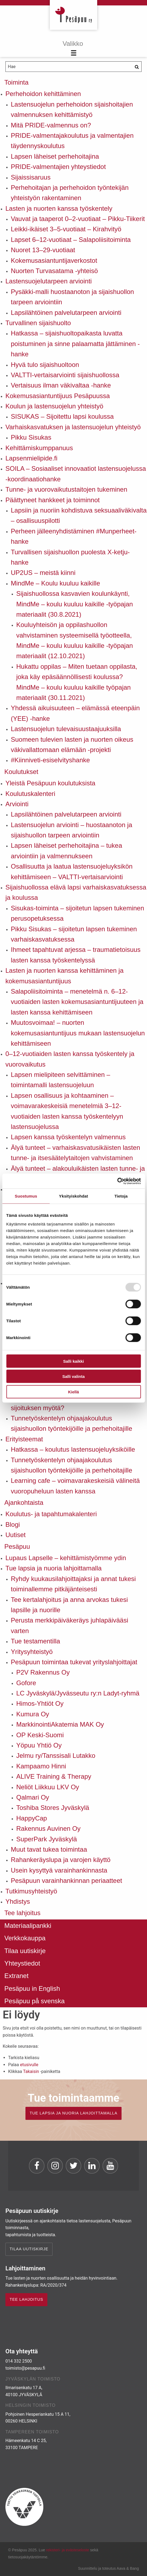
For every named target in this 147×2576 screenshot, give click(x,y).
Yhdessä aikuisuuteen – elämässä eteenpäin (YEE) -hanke (75, 713)
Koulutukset (21, 771)
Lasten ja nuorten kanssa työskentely (58, 208)
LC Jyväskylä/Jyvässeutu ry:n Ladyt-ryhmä (77, 1693)
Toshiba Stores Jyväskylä (52, 1807)
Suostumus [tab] (26, 1196)
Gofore (26, 1683)
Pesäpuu (73, 15)
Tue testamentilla (35, 1641)
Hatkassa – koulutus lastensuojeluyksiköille (73, 1449)
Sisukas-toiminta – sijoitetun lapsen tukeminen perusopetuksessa (77, 913)
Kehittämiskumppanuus (39, 448)
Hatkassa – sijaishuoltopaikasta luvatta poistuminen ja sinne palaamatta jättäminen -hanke (75, 343)
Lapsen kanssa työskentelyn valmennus (68, 1137)
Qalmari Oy (32, 1797)
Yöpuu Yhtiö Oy (39, 1745)
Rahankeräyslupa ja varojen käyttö (60, 1859)
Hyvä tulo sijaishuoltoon (45, 364)
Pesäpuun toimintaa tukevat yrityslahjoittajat (74, 1662)
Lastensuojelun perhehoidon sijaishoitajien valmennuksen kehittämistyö (72, 109)
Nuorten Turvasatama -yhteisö (54, 270)
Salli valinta (73, 1376)
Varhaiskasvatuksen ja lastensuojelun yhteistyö (73, 427)
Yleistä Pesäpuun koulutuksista (50, 783)
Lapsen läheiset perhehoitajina (55, 156)
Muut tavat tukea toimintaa (49, 1849)
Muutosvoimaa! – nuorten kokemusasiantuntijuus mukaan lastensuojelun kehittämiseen (78, 1033)
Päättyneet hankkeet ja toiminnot (52, 500)
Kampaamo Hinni (41, 1766)
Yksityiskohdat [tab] (73, 1196)
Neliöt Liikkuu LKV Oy (47, 1787)
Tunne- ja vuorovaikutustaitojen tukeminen (66, 489)
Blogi (12, 1524)
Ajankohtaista (23, 1502)
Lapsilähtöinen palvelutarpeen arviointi (66, 312)
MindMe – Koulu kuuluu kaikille (55, 583)
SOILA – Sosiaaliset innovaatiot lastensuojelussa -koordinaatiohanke (75, 473)
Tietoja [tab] (121, 1196)
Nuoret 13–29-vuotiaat (43, 250)
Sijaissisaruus (31, 177)
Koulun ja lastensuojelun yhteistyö (54, 406)
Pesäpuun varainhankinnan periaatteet (66, 1880)
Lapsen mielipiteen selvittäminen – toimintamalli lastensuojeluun (60, 1080)
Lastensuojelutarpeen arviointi (48, 281)
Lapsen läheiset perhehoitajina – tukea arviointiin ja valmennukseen (66, 850)
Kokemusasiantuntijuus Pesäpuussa (57, 395)
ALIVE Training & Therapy (53, 1776)
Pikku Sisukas (31, 437)
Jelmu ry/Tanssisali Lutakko (55, 1755)
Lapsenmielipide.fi (31, 458)
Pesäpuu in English (32, 1988)
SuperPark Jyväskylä (46, 1839)
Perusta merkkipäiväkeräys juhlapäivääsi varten (69, 1625)
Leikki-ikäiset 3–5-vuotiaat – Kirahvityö (66, 229)
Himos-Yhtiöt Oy (40, 1703)
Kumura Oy (32, 1714)
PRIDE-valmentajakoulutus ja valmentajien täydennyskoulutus (72, 140)
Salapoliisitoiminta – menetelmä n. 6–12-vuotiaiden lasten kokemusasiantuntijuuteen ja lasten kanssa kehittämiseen (77, 1002)
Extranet (16, 1975)
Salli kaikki (73, 1361)
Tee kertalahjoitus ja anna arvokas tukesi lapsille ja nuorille (69, 1605)
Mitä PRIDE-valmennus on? (51, 125)
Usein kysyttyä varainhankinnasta (59, 1870)
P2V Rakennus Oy (43, 1672)
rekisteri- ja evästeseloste (67, 2550)
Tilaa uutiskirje (25, 1950)
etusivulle (29, 2064)
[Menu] (73, 48)
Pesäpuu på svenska (34, 2001)
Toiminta (16, 82)
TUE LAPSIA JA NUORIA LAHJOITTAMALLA (73, 2113)
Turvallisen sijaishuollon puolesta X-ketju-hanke (70, 557)
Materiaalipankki (27, 1925)
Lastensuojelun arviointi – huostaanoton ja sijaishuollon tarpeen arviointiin (71, 830)
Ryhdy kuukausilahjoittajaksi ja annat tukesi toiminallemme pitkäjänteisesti (73, 1584)
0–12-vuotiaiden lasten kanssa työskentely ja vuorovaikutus (69, 1059)
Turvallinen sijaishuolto (38, 323)
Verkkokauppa (24, 1938)
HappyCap (31, 1818)
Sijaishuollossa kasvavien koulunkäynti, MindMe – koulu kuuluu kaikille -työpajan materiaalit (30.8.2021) (74, 604)
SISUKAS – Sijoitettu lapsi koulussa (62, 416)
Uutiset (15, 1534)
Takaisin (31, 2071)
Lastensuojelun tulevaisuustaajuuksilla (66, 728)
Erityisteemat (24, 1439)
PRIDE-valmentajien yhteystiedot (58, 166)
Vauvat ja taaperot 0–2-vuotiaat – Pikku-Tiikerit (78, 218)
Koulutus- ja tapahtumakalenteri (51, 1514)
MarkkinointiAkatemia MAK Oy (60, 1724)
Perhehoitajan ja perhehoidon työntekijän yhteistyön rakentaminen (70, 192)
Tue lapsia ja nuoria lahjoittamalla (53, 1568)
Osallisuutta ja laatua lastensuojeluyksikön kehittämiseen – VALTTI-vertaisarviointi (72, 871)
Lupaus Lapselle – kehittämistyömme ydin (65, 1557)
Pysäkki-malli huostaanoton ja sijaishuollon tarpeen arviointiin (72, 297)
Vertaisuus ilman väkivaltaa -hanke (61, 385)
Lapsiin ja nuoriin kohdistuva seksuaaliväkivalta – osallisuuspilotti (79, 515)
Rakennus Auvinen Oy (48, 1828)
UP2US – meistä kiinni (43, 572)
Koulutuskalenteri (30, 793)
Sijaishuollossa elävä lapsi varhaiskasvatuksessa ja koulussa (75, 892)
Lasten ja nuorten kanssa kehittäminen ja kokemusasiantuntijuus (64, 975)
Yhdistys (17, 1901)
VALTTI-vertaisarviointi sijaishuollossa (65, 375)
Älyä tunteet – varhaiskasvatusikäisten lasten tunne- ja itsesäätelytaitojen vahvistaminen (75, 1152)
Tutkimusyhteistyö (31, 1891)
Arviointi (16, 804)
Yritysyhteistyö (32, 1651)
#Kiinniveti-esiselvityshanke (50, 760)
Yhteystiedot (22, 1963)
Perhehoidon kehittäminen (43, 93)
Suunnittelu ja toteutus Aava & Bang (108, 2568)
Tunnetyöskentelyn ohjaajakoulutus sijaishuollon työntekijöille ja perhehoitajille (71, 1423)
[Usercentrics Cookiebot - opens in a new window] (117, 1181)
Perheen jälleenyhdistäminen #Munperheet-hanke (73, 536)
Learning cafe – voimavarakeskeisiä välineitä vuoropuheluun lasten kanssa (75, 1486)
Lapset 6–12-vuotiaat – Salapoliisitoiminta (71, 239)
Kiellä (73, 1391)
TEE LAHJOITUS (26, 2299)
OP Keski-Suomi (40, 1735)
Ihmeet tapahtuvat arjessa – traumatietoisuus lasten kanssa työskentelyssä (76, 955)
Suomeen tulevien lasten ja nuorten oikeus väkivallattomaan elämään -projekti (72, 744)
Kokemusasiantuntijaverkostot (54, 260)
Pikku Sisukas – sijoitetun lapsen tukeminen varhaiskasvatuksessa (74, 934)
